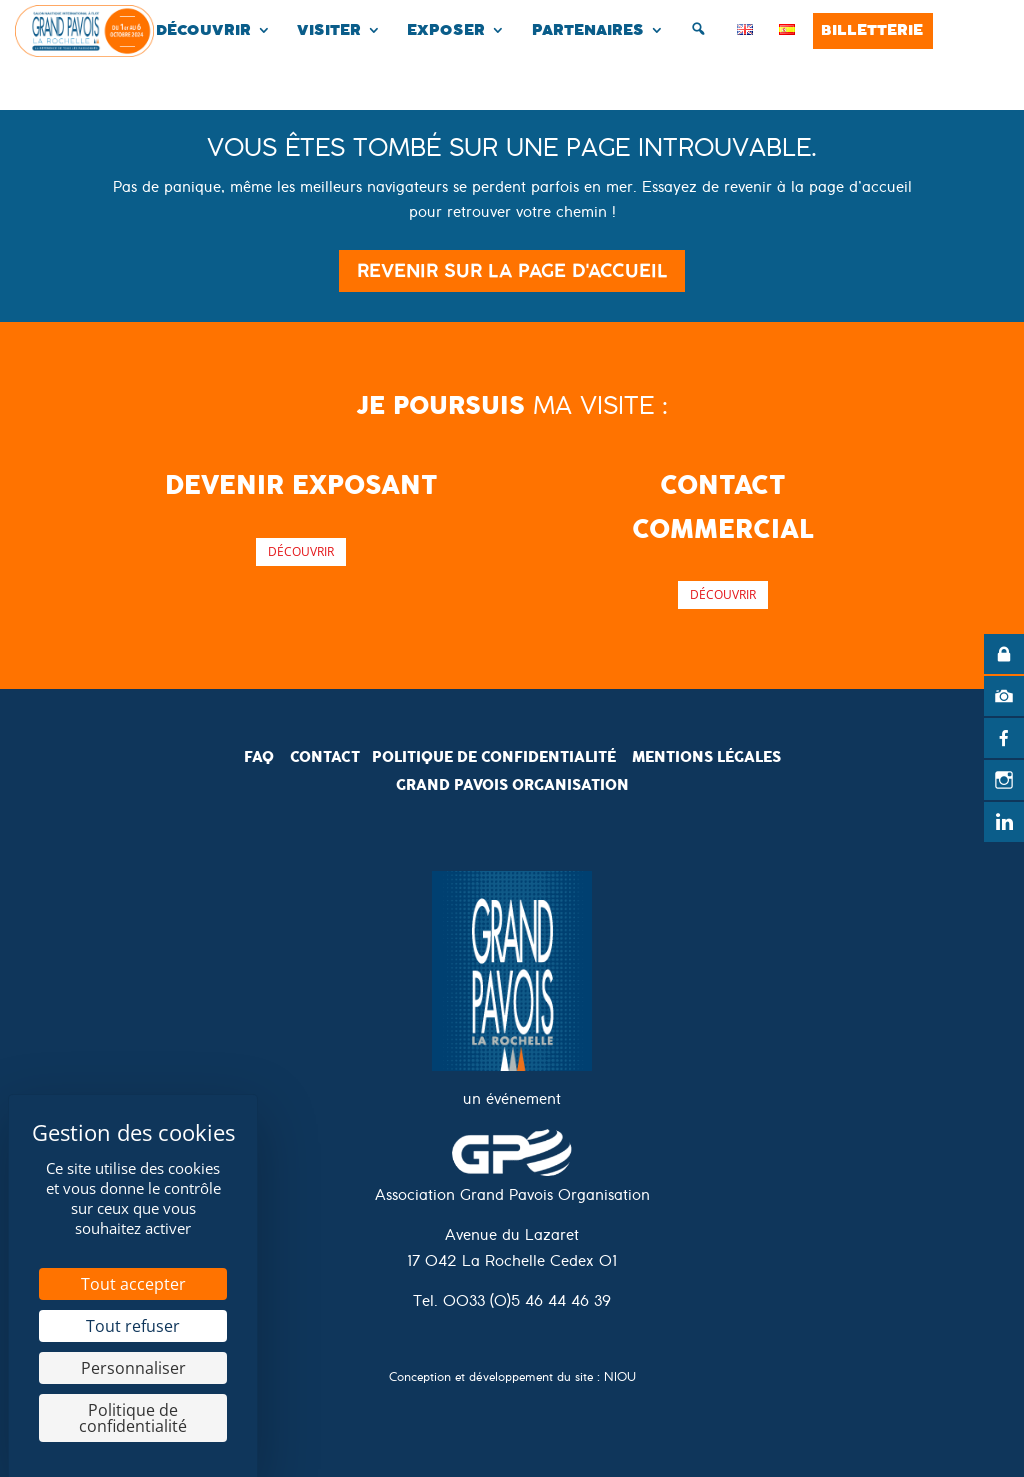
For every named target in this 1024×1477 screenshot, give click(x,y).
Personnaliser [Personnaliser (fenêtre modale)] (133, 1368)
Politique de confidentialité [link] (133, 1418)
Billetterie (872, 30)
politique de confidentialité (494, 757)
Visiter (329, 30)
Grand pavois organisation (512, 785)
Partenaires (588, 30)
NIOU (620, 1379)
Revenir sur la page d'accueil (512, 270)
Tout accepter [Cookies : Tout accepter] (133, 1284)
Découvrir (203, 30)
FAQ (259, 757)
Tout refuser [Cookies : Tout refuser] (133, 1326)
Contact (325, 757)
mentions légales (706, 757)
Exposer (446, 30)
